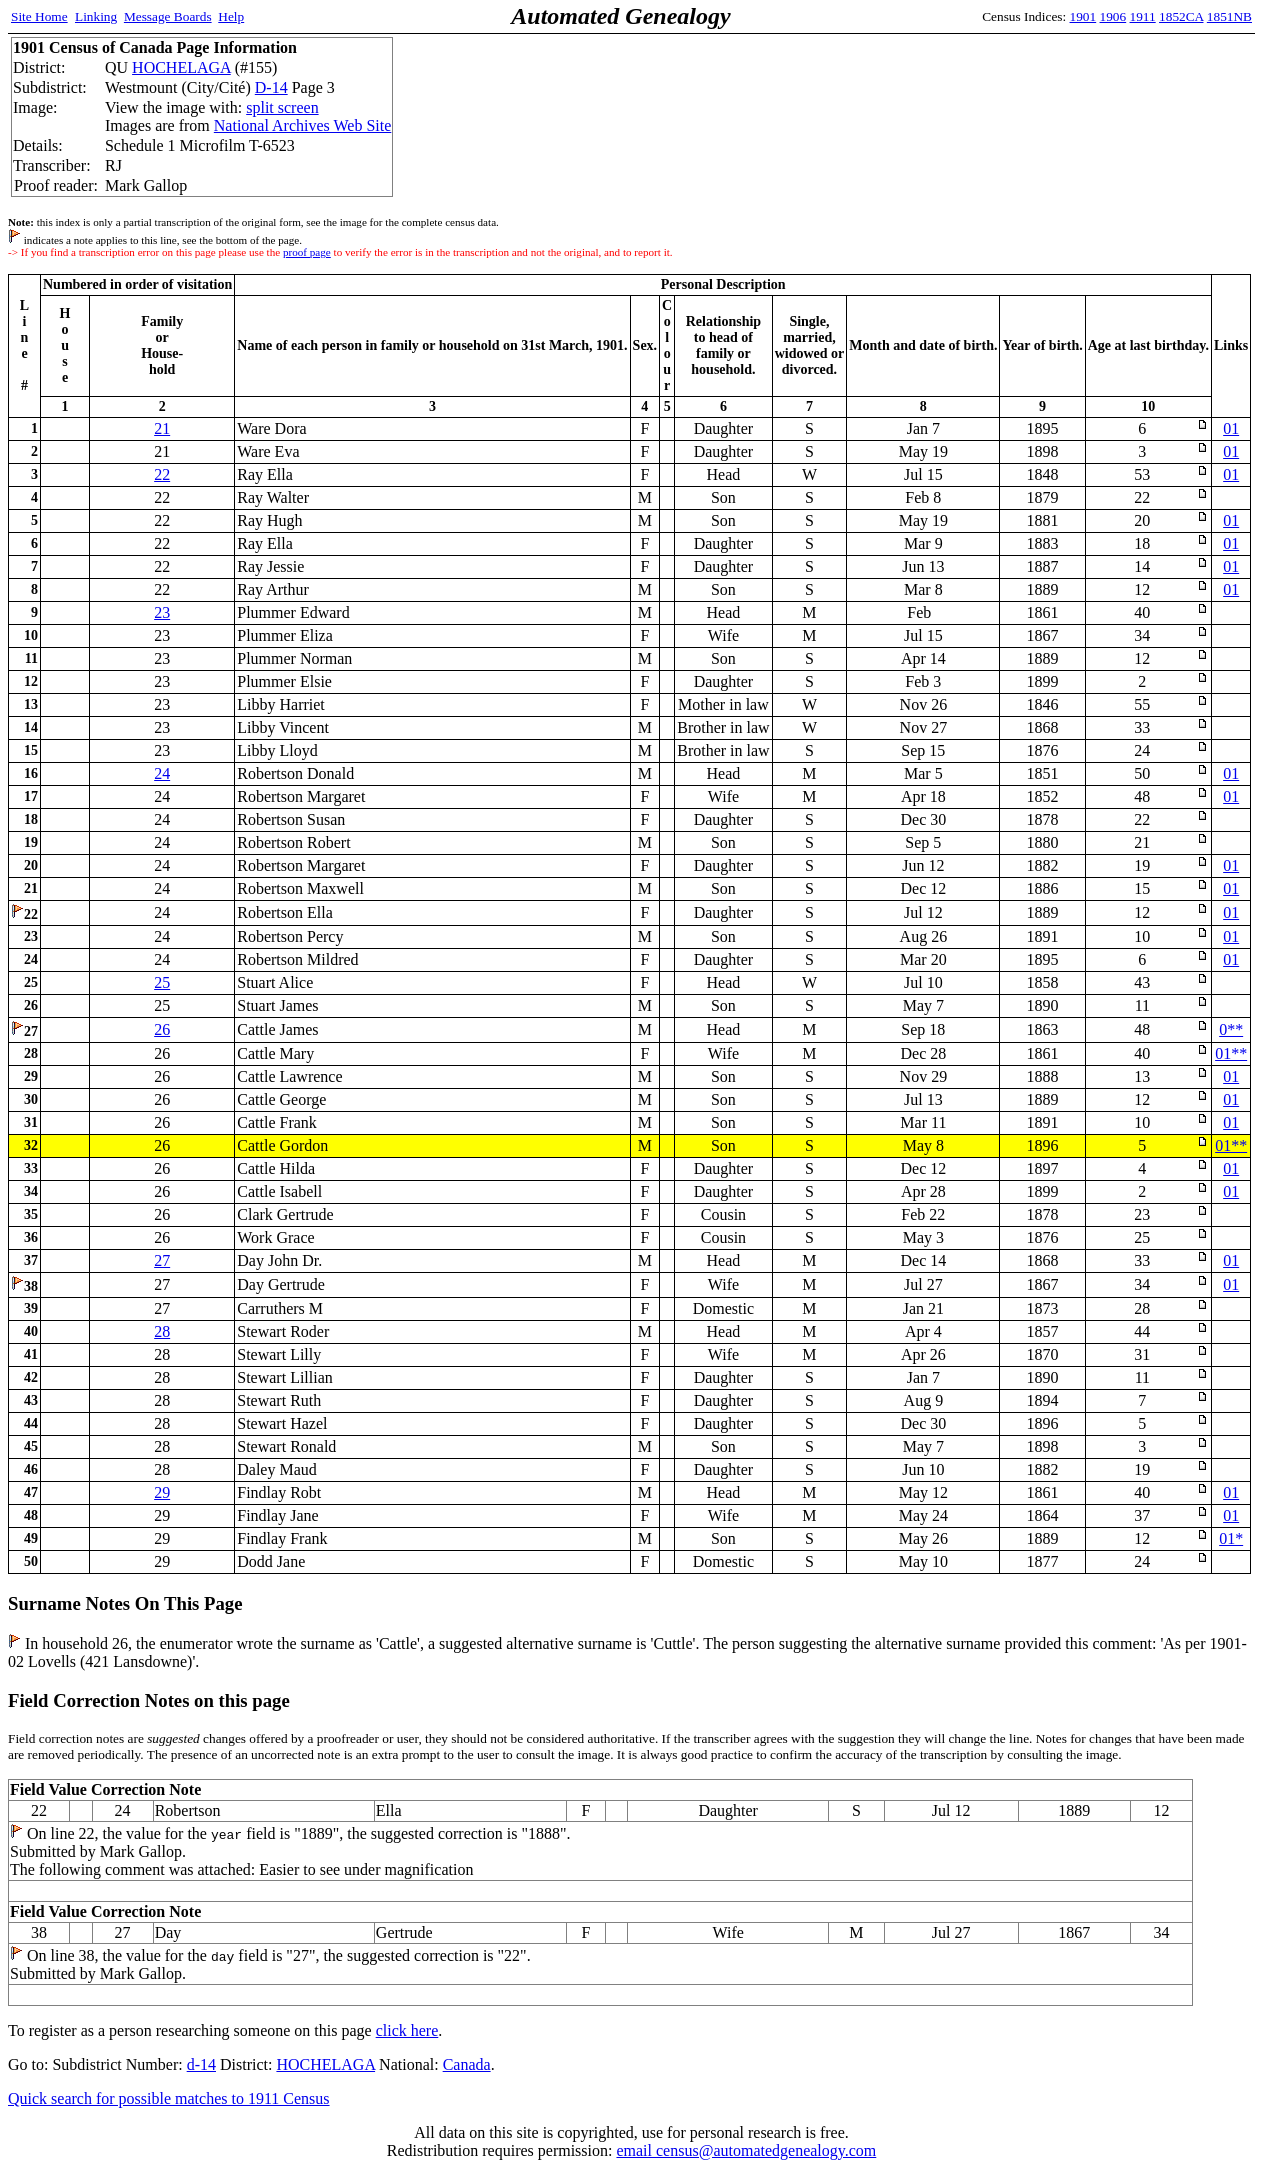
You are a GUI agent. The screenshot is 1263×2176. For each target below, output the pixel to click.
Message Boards (168, 16)
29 (162, 1492)
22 (162, 474)
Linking (96, 16)
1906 (1113, 16)
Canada (467, 2064)
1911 (1143, 16)
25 (162, 982)
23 (162, 612)
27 (162, 1260)
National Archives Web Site (303, 125)
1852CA (1181, 16)
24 (162, 773)
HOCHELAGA (181, 67)
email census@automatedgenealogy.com (746, 2150)
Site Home (39, 16)
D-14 (271, 87)
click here (407, 2030)
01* (1231, 1538)
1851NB (1229, 16)
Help (231, 16)
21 (162, 428)
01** (1231, 1053)
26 (162, 1029)
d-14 (201, 2064)
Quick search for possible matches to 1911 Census (169, 2098)
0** (1231, 1029)
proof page (307, 252)
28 (162, 1331)
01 (1231, 428)
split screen (282, 107)
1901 (1083, 16)
